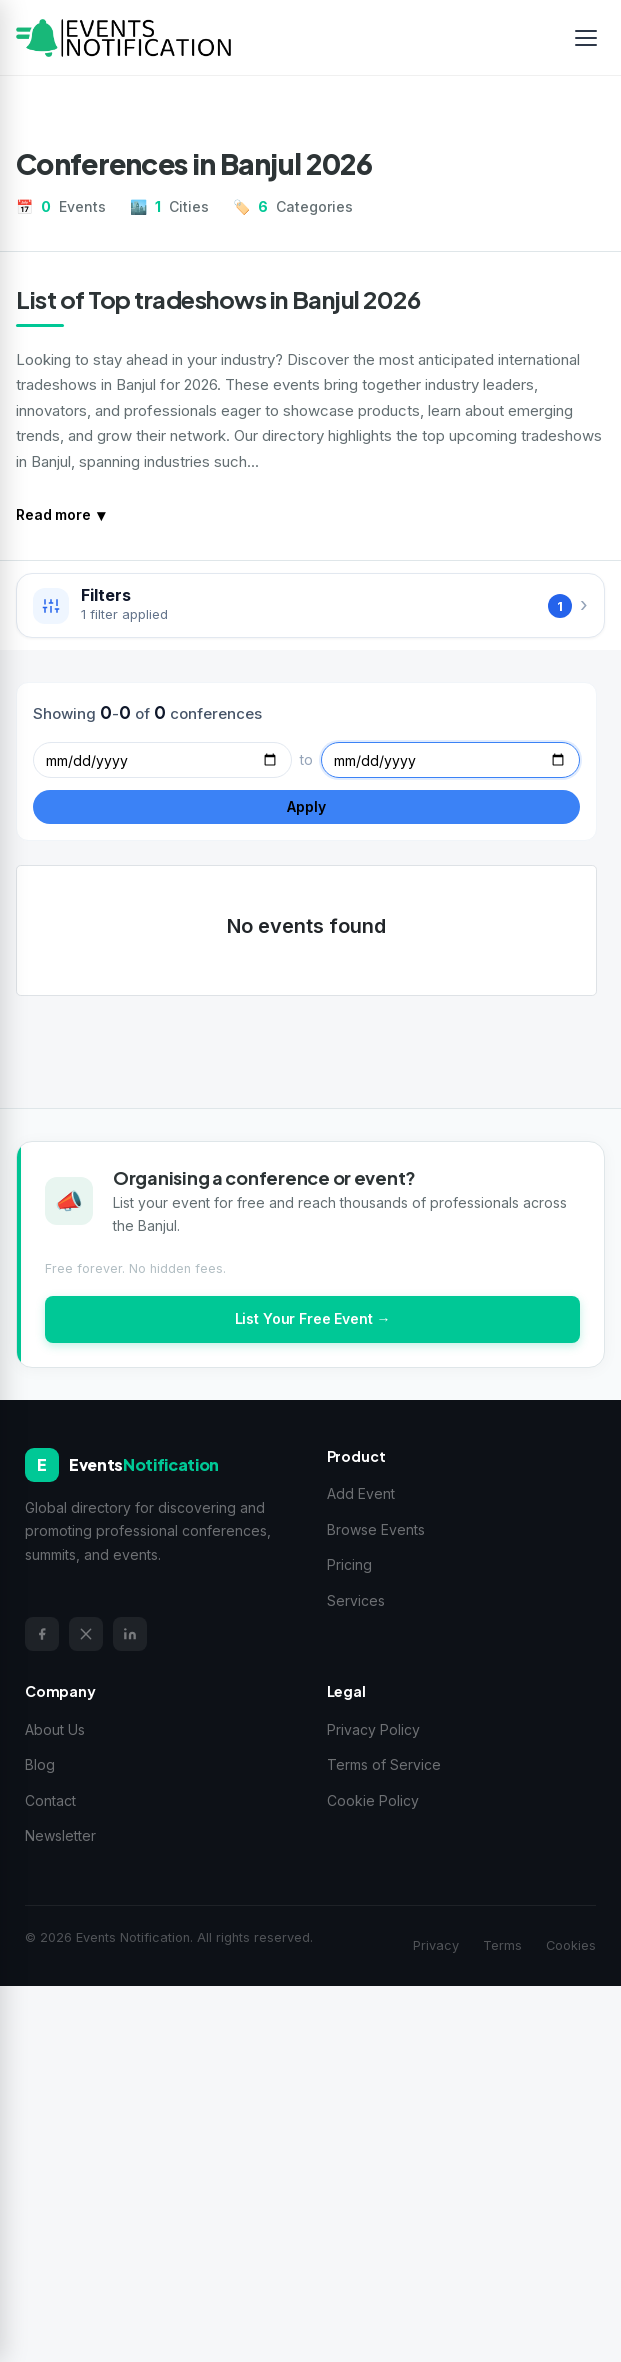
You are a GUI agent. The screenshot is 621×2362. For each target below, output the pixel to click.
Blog (40, 1764)
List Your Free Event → (313, 1318)
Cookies (571, 1945)
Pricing (349, 1564)
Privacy (436, 1945)
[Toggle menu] (586, 38)
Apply (306, 806)
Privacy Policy (373, 1729)
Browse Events (376, 1529)
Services (356, 1600)
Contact (50, 1800)
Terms (502, 1945)
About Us (55, 1729)
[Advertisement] (310, 2170)
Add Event (361, 1493)
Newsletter (60, 1835)
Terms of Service (384, 1764)
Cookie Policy (373, 1800)
